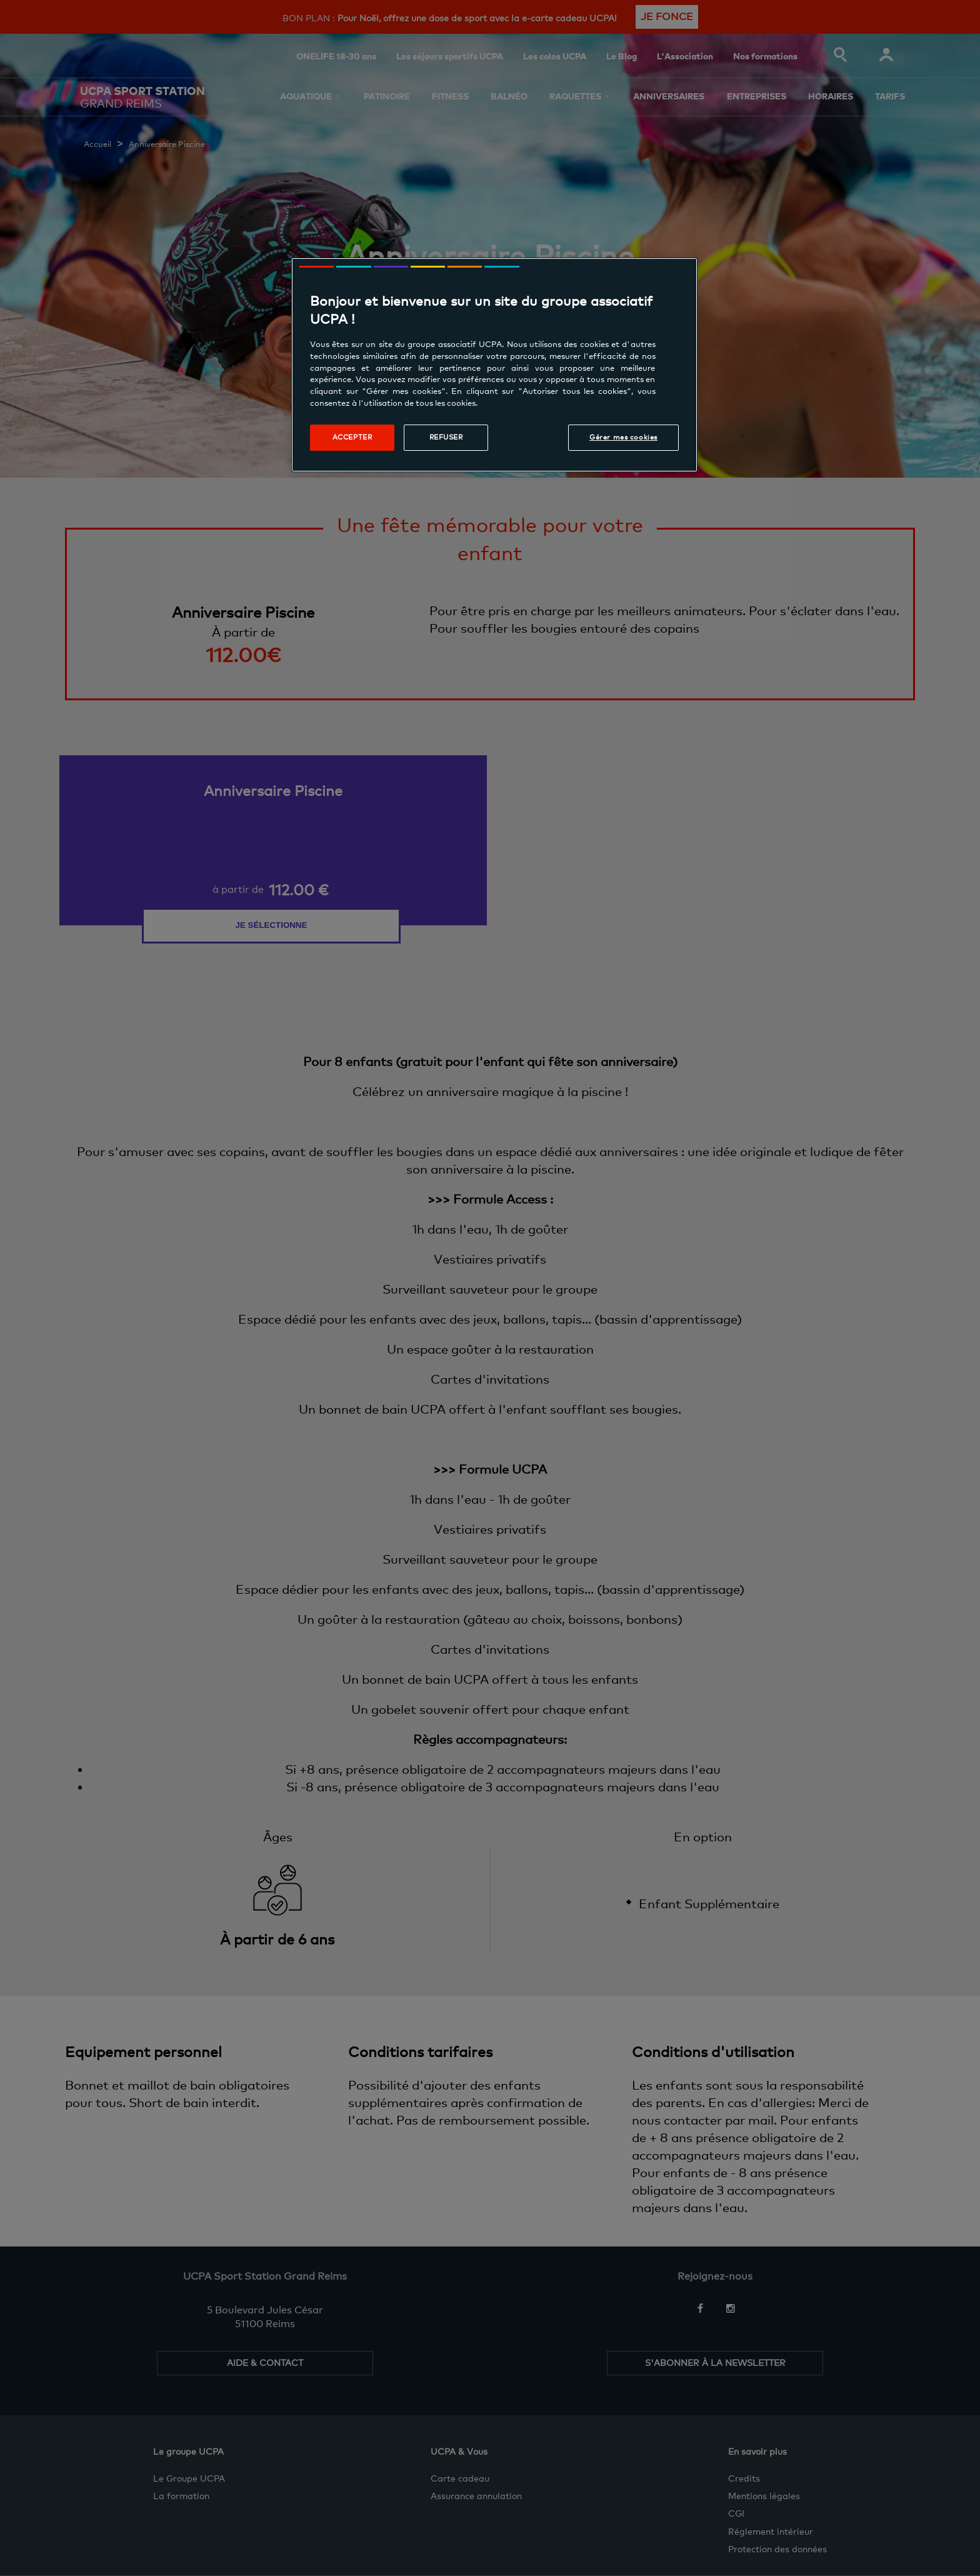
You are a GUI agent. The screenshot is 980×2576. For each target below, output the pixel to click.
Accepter (352, 437)
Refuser (446, 437)
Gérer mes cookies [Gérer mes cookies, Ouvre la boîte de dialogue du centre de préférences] (623, 437)
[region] (494, 365)
